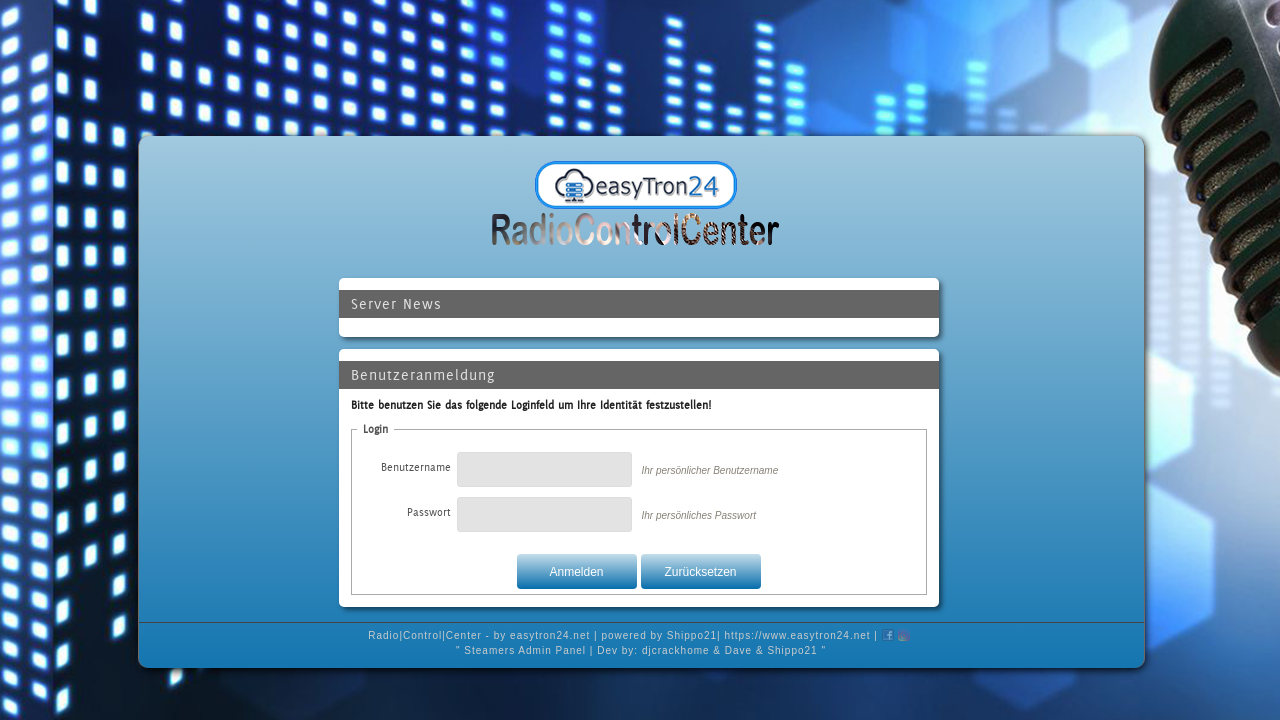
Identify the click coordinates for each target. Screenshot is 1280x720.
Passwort (429, 512)
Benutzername (416, 467)
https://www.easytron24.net (798, 635)
